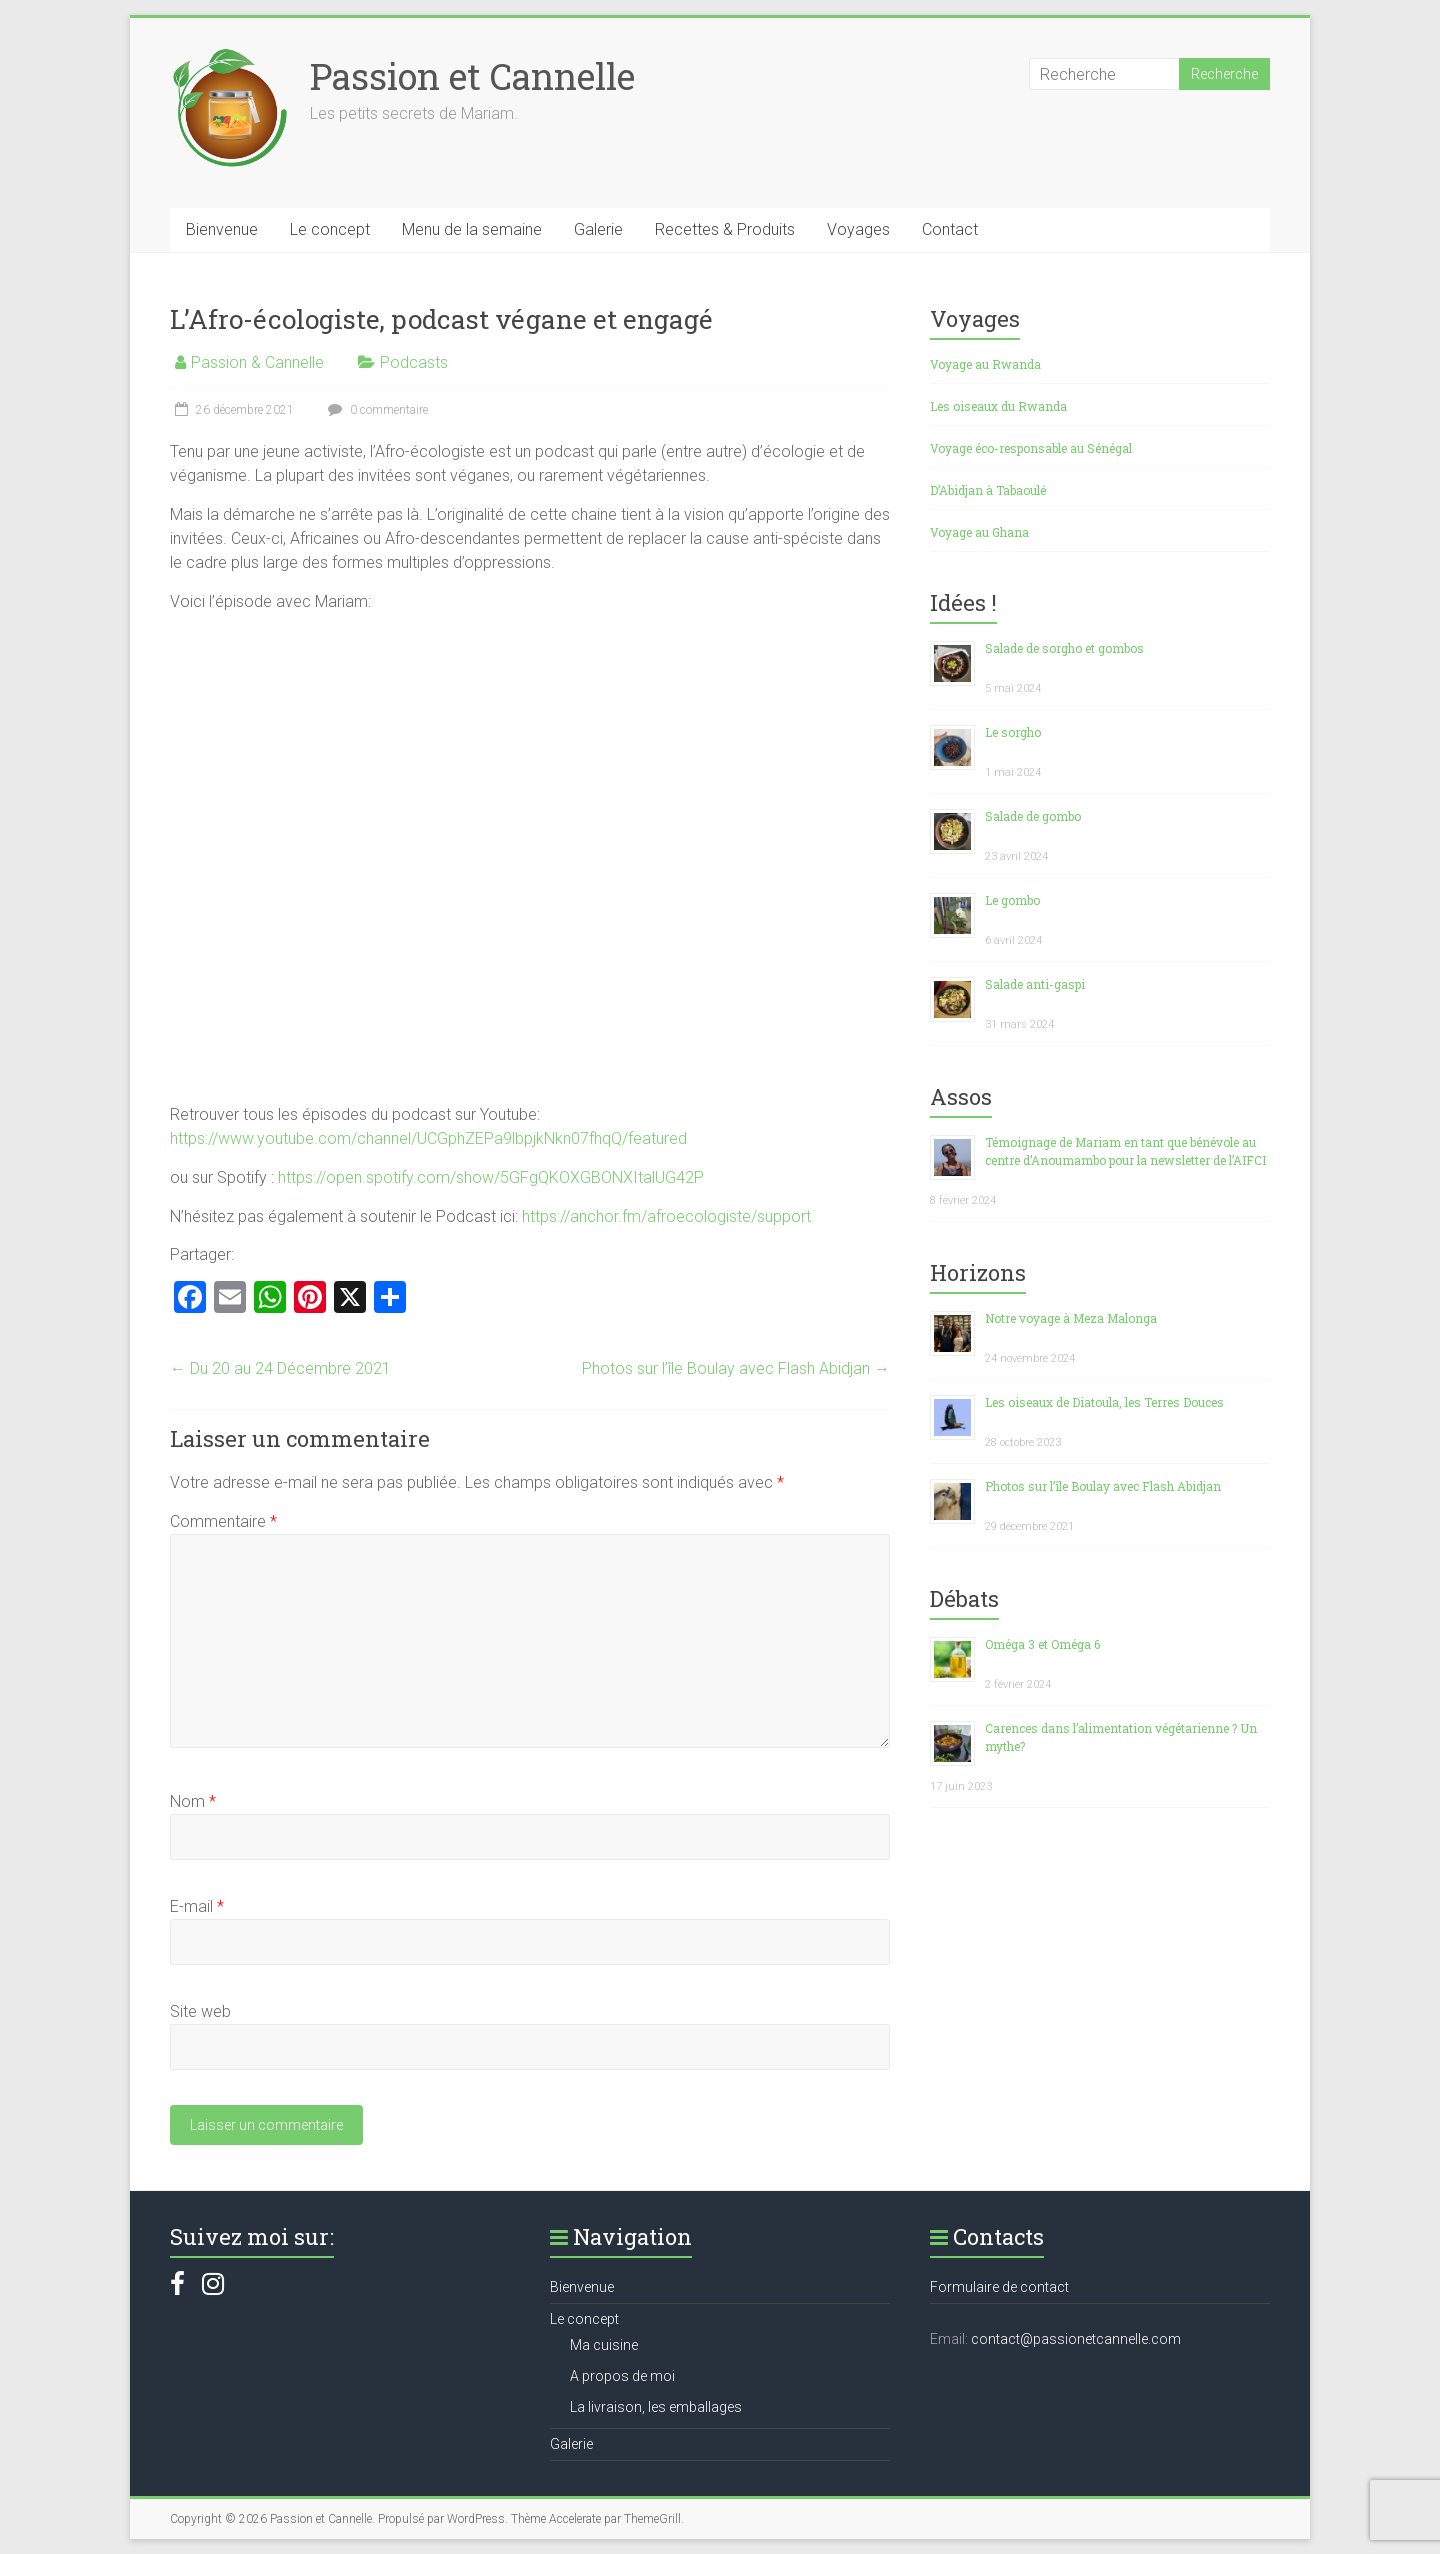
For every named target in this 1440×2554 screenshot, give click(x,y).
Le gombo (1012, 900)
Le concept (330, 229)
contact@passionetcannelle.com (1076, 2339)
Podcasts (414, 362)
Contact (950, 229)
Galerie (598, 229)
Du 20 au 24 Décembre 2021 (280, 1368)
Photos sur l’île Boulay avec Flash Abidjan (736, 1368)
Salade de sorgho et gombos (1064, 648)
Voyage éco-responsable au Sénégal (1031, 448)
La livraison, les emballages (656, 2407)
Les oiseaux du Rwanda (998, 406)
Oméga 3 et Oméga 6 (1042, 1644)
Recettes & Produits (725, 229)
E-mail (197, 1906)
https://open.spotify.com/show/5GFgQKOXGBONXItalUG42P (491, 1177)
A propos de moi (622, 2376)
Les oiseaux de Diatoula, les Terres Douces (1104, 1402)
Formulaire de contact (999, 2287)
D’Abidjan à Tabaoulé (988, 490)
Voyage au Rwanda (985, 364)
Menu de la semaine (472, 229)
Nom (193, 1801)
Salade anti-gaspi (1035, 984)
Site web (200, 2011)
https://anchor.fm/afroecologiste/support (666, 1216)
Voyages (858, 229)
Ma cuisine (604, 2345)
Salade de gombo (1033, 816)
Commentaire (223, 1521)
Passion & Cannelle (257, 362)
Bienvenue (222, 229)
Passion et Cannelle (472, 76)
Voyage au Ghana (979, 532)
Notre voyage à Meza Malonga (1071, 1318)
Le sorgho (1013, 732)
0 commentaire (375, 410)
